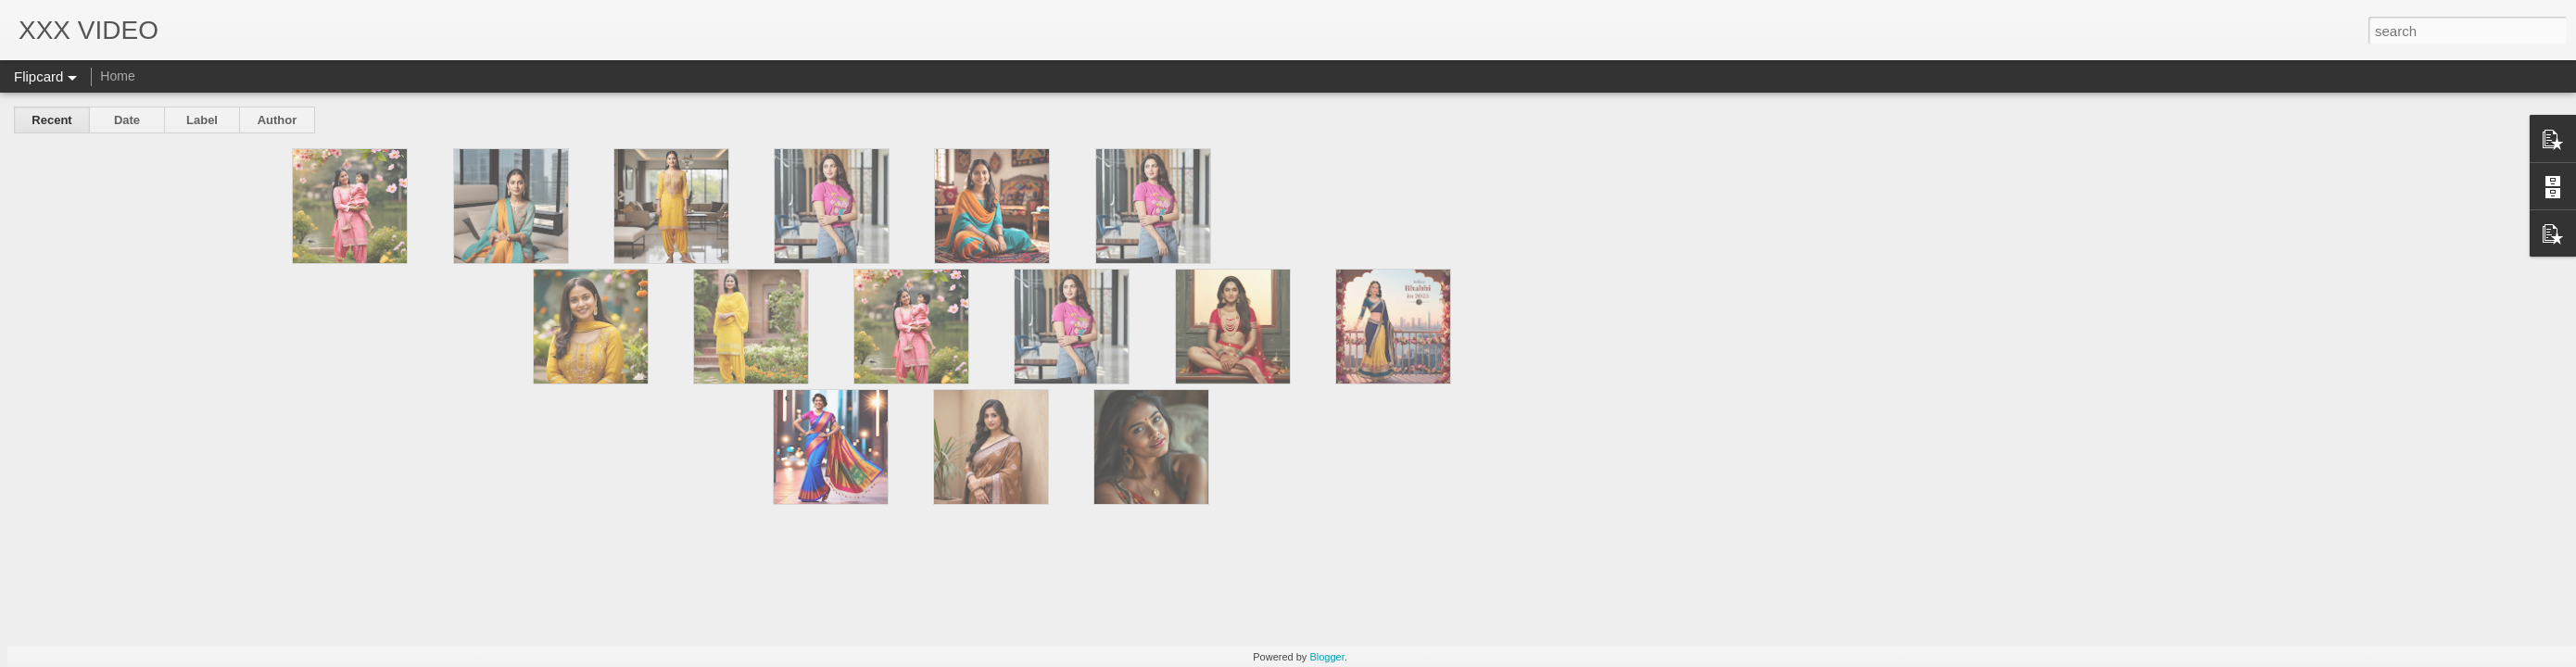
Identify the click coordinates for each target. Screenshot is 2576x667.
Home (117, 76)
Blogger (1326, 656)
